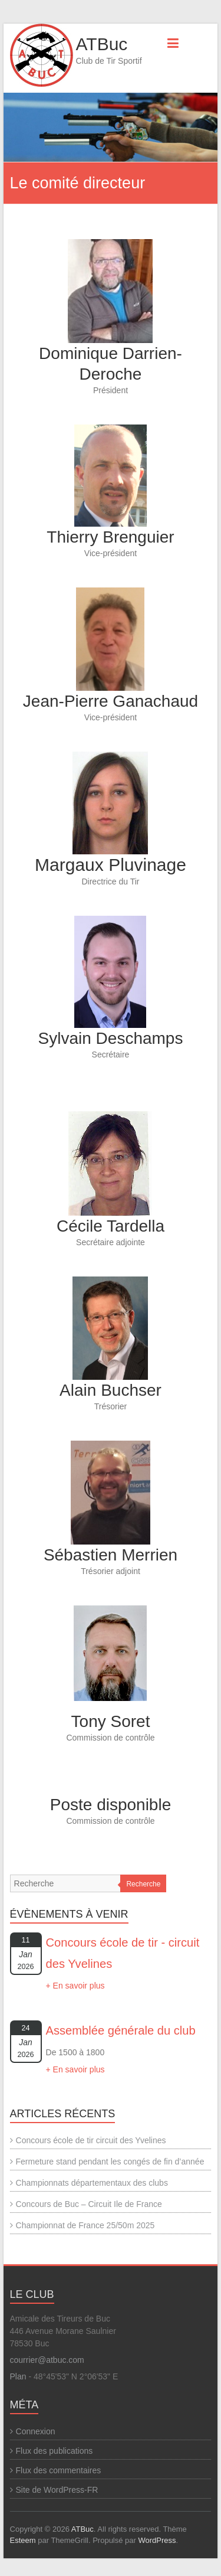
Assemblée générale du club (121, 2030)
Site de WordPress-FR (57, 2490)
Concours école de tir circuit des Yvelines (91, 2140)
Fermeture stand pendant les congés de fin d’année (110, 2161)
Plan (18, 2376)
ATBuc (102, 44)
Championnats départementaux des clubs (92, 2183)
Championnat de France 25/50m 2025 (85, 2225)
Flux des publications (54, 2451)
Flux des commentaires (58, 2470)
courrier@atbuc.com (47, 2360)
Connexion (35, 2431)
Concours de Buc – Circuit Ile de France (89, 2204)
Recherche (143, 1884)
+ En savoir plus (75, 1985)
